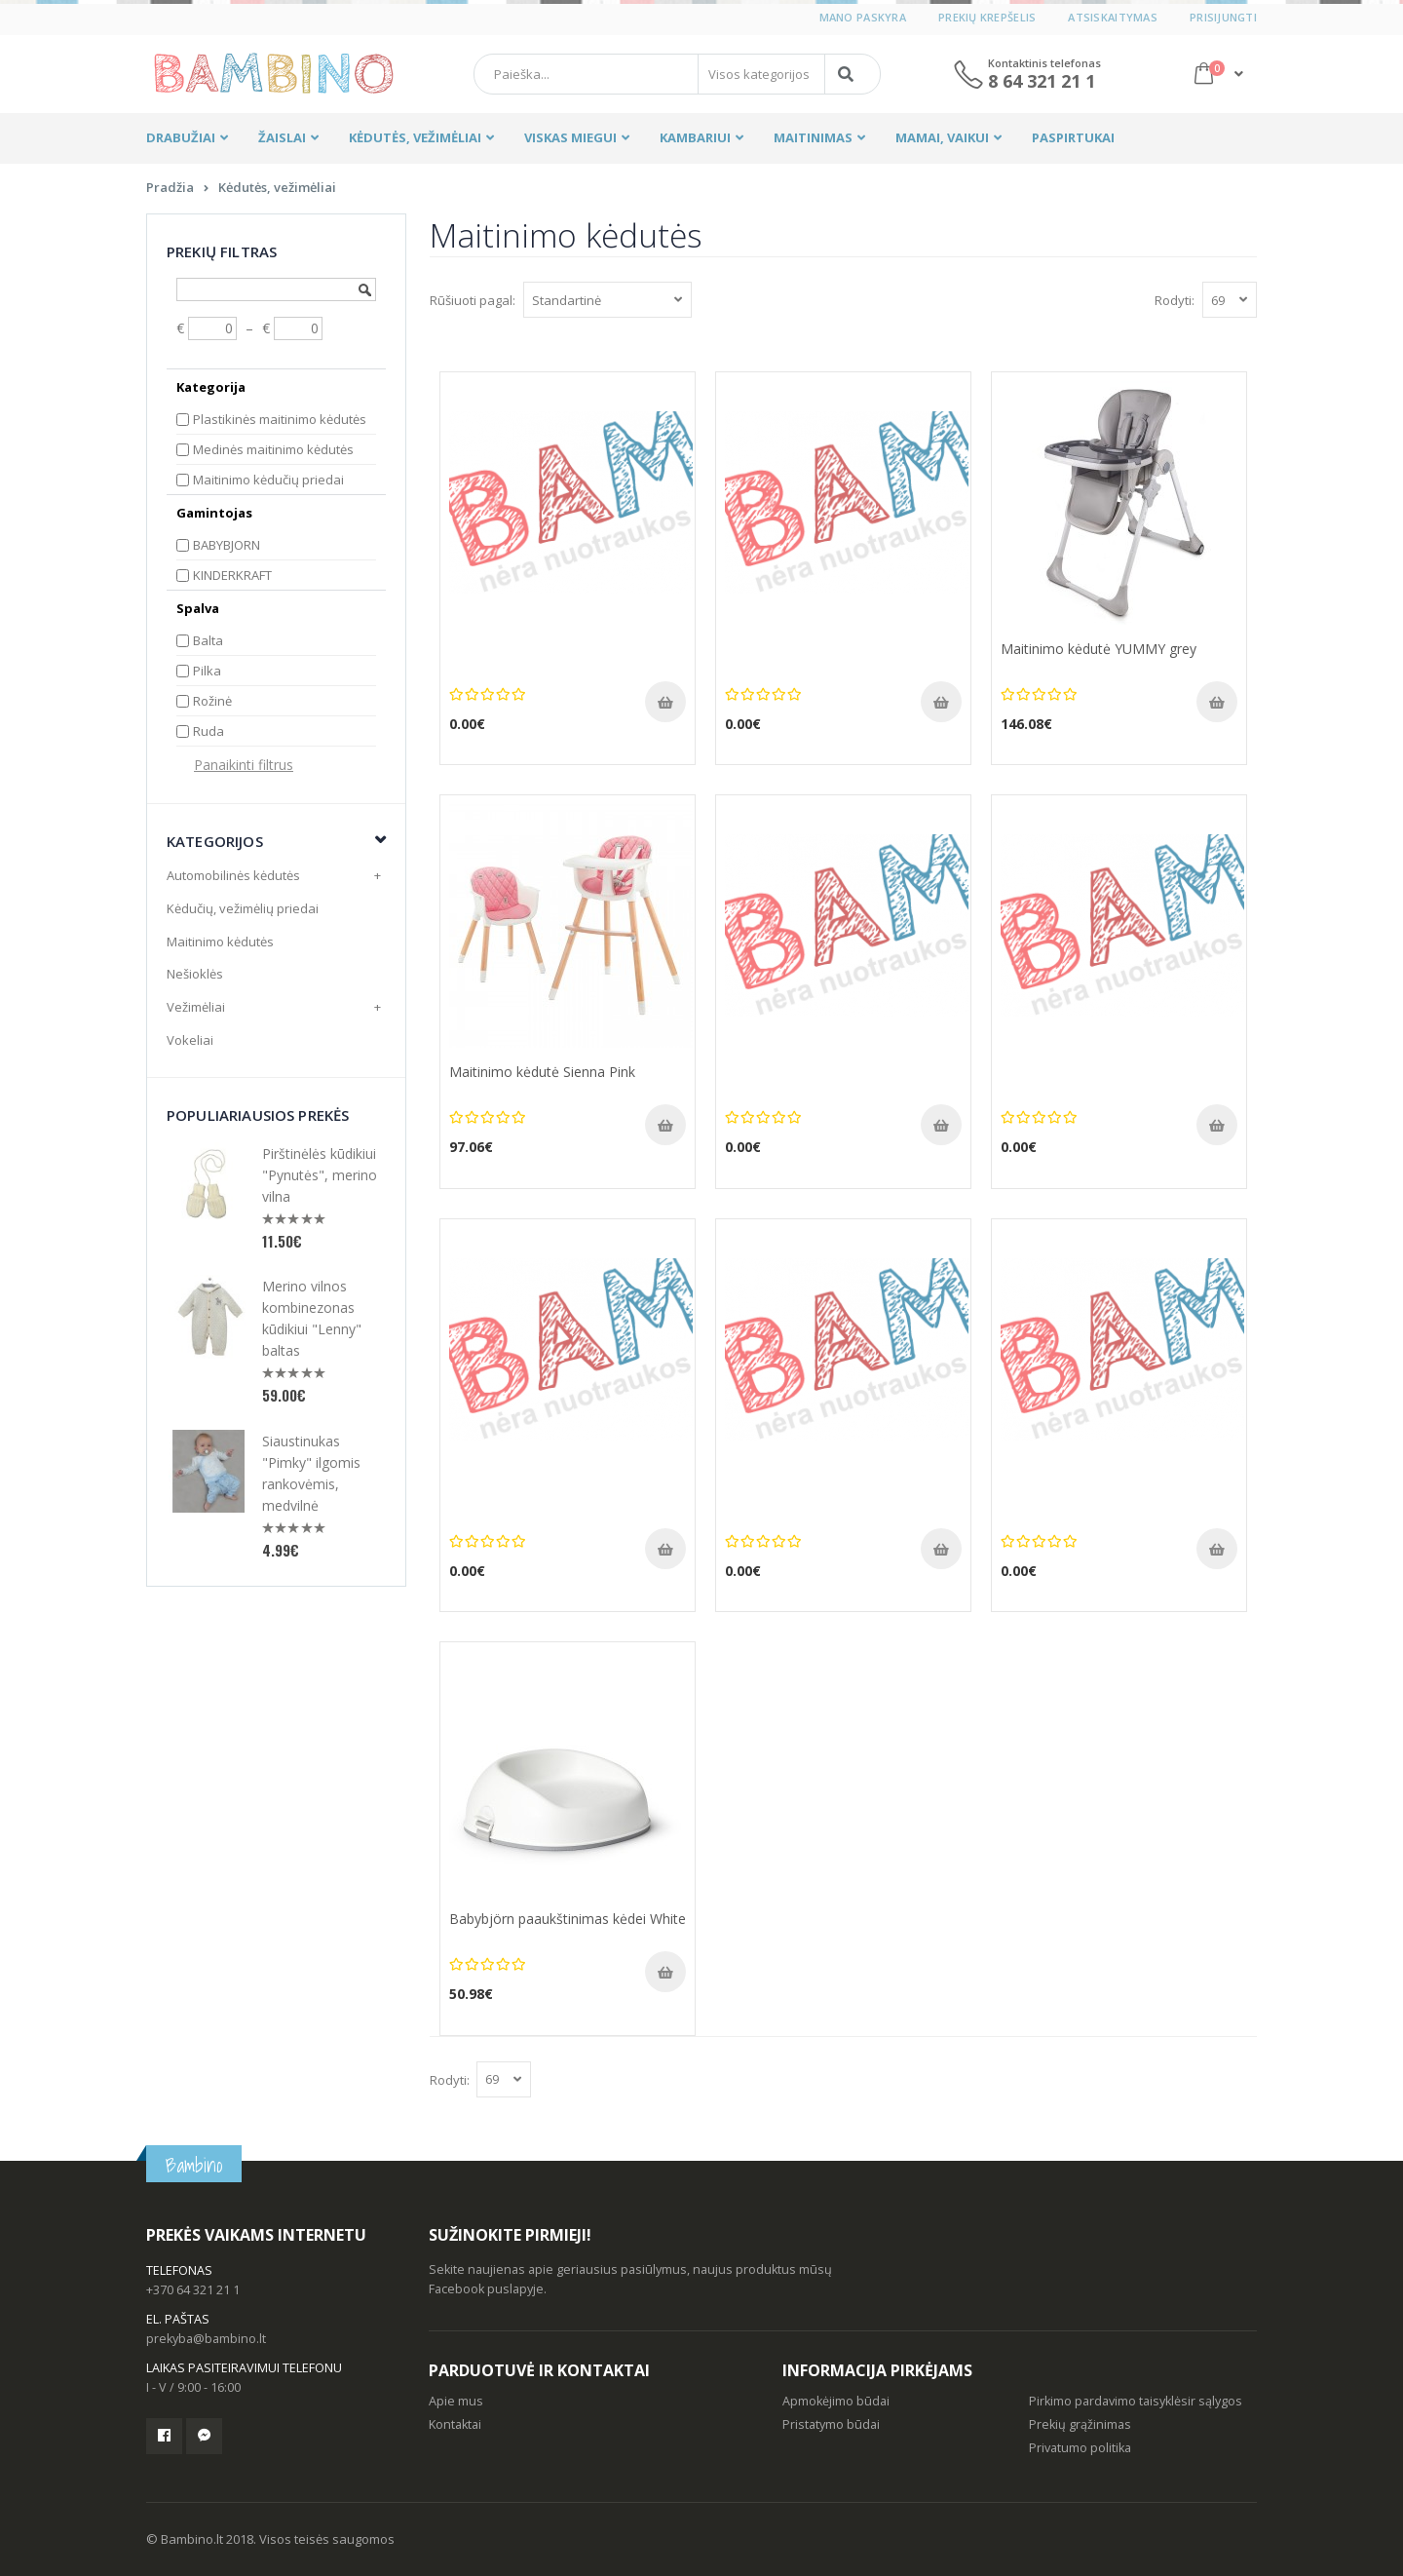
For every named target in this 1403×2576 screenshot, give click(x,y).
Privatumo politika (1080, 2448)
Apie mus (456, 2401)
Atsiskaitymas (1112, 17)
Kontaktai (455, 2424)
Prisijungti (1223, 17)
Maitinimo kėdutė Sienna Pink (542, 1071)
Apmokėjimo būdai (836, 2401)
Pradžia (170, 187)
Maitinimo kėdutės (220, 941)
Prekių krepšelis (987, 17)
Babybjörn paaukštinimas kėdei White (567, 1918)
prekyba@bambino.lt (206, 2338)
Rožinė (212, 701)
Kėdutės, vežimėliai (277, 187)
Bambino (194, 2165)
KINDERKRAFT (232, 575)
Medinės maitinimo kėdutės (273, 449)
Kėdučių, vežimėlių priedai (243, 908)
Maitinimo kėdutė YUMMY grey (1098, 648)
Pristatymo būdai (831, 2424)
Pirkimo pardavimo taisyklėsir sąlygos (1135, 2401)
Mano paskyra (862, 17)
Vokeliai (190, 1040)
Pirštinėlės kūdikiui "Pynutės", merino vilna (319, 1175)
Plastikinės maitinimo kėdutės (279, 419)
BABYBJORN (226, 545)
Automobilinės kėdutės (233, 875)
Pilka (207, 670)
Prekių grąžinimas (1080, 2424)
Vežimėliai (196, 1007)
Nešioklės (195, 973)
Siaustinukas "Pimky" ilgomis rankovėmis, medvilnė (311, 1473)
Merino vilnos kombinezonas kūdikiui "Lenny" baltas (311, 1318)
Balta (208, 640)
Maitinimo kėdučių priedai (268, 479)
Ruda (208, 731)
